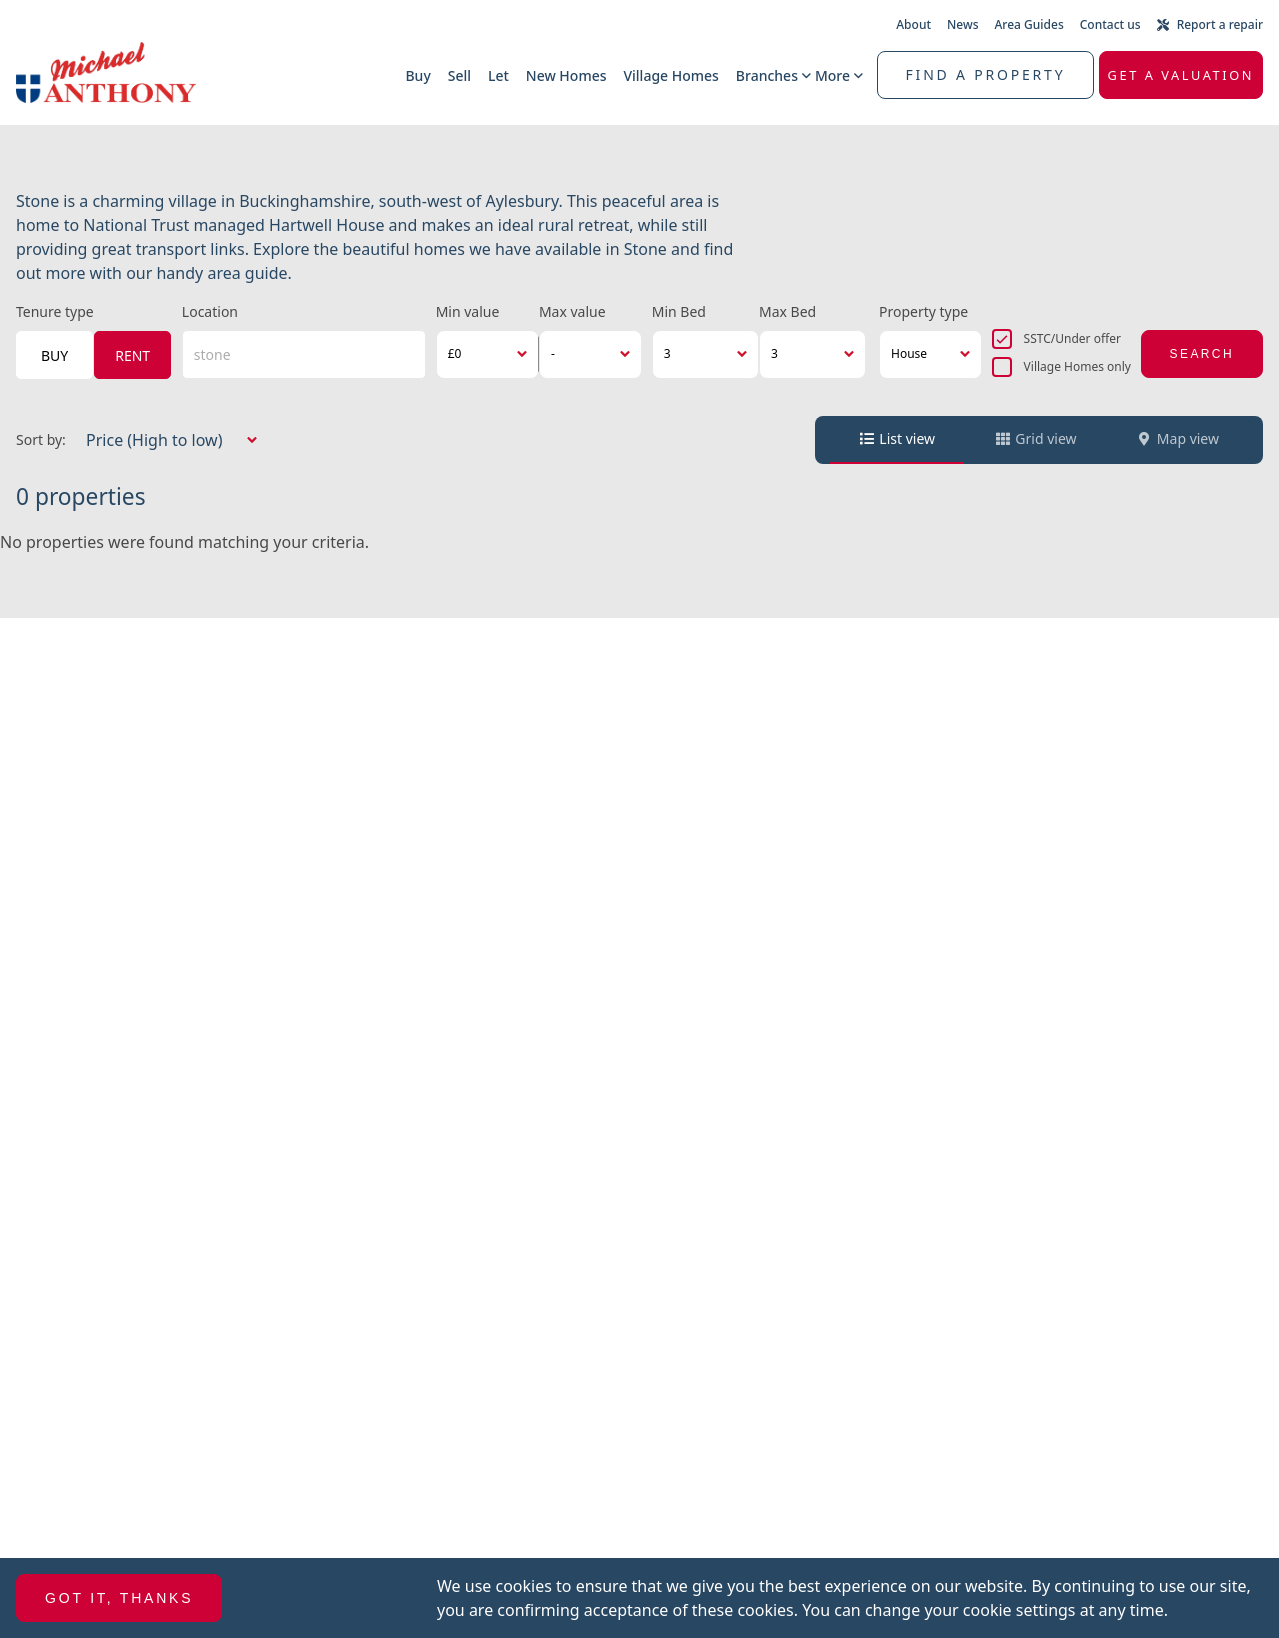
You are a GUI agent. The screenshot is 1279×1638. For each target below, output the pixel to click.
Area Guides (1029, 24)
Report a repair (1210, 24)
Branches (767, 75)
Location (210, 311)
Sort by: (41, 439)
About (913, 24)
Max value (572, 311)
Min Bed (679, 311)
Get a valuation (1181, 75)
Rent (132, 355)
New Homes (566, 75)
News (962, 24)
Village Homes (670, 75)
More (832, 75)
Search (1202, 354)
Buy (417, 75)
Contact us (1110, 24)
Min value (468, 311)
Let (498, 75)
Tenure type (55, 311)
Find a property (986, 74)
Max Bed (787, 311)
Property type (923, 311)
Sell (459, 75)
